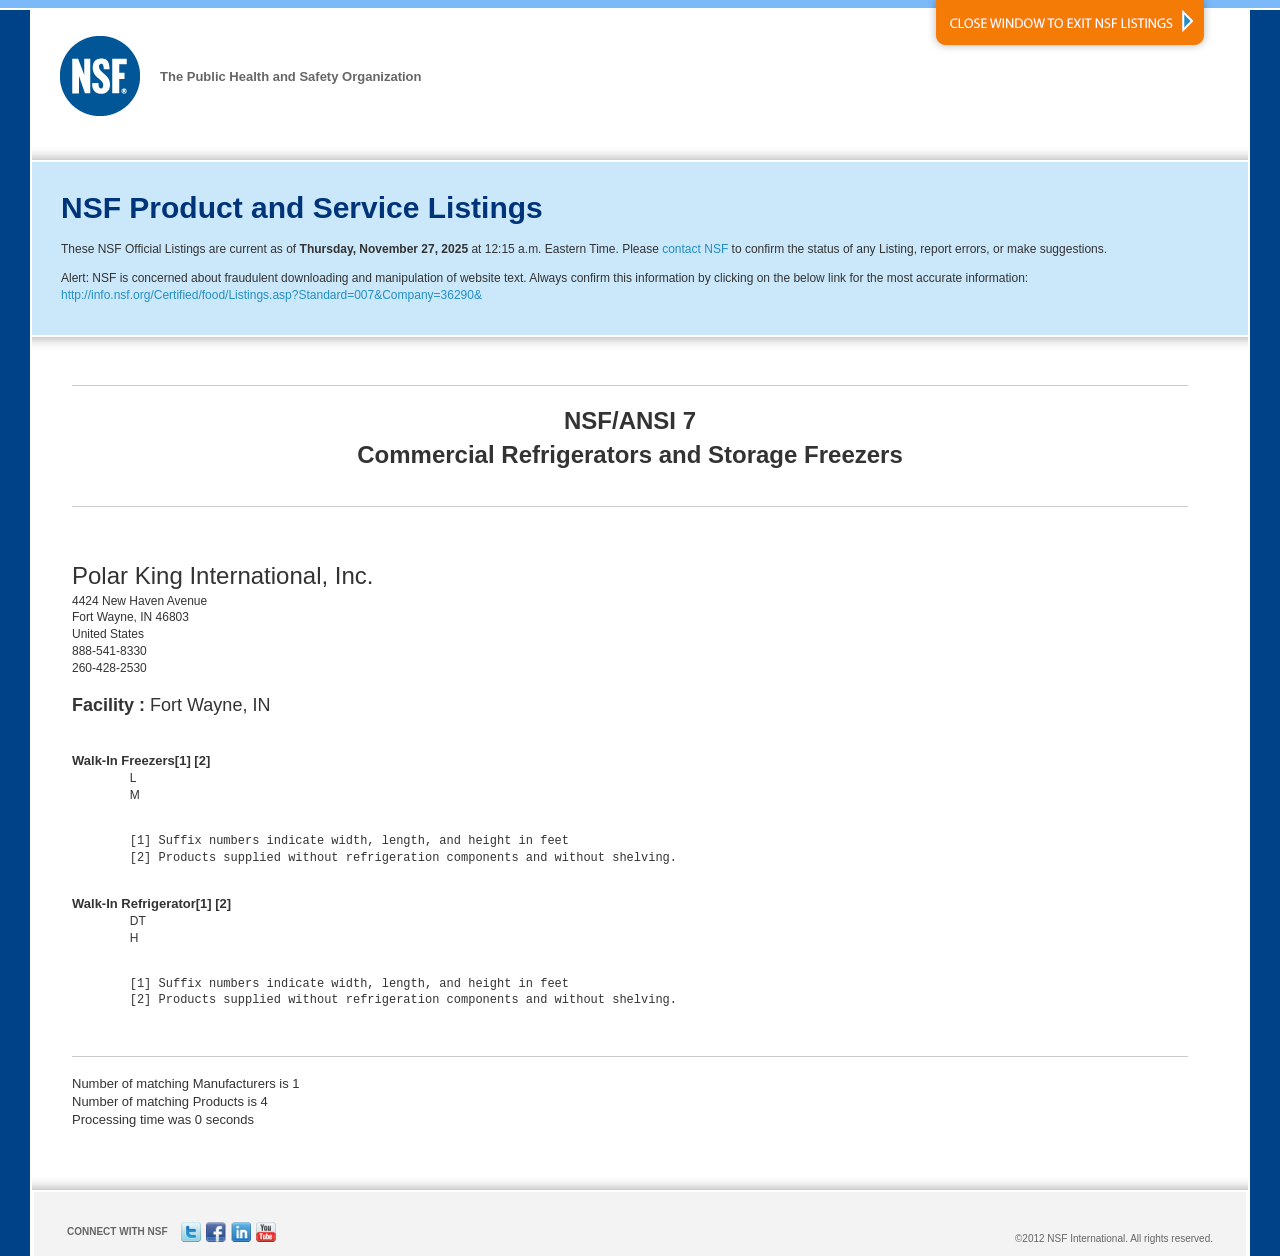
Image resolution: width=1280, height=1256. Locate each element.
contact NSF (695, 249)
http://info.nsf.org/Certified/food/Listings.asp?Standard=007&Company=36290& (271, 295)
